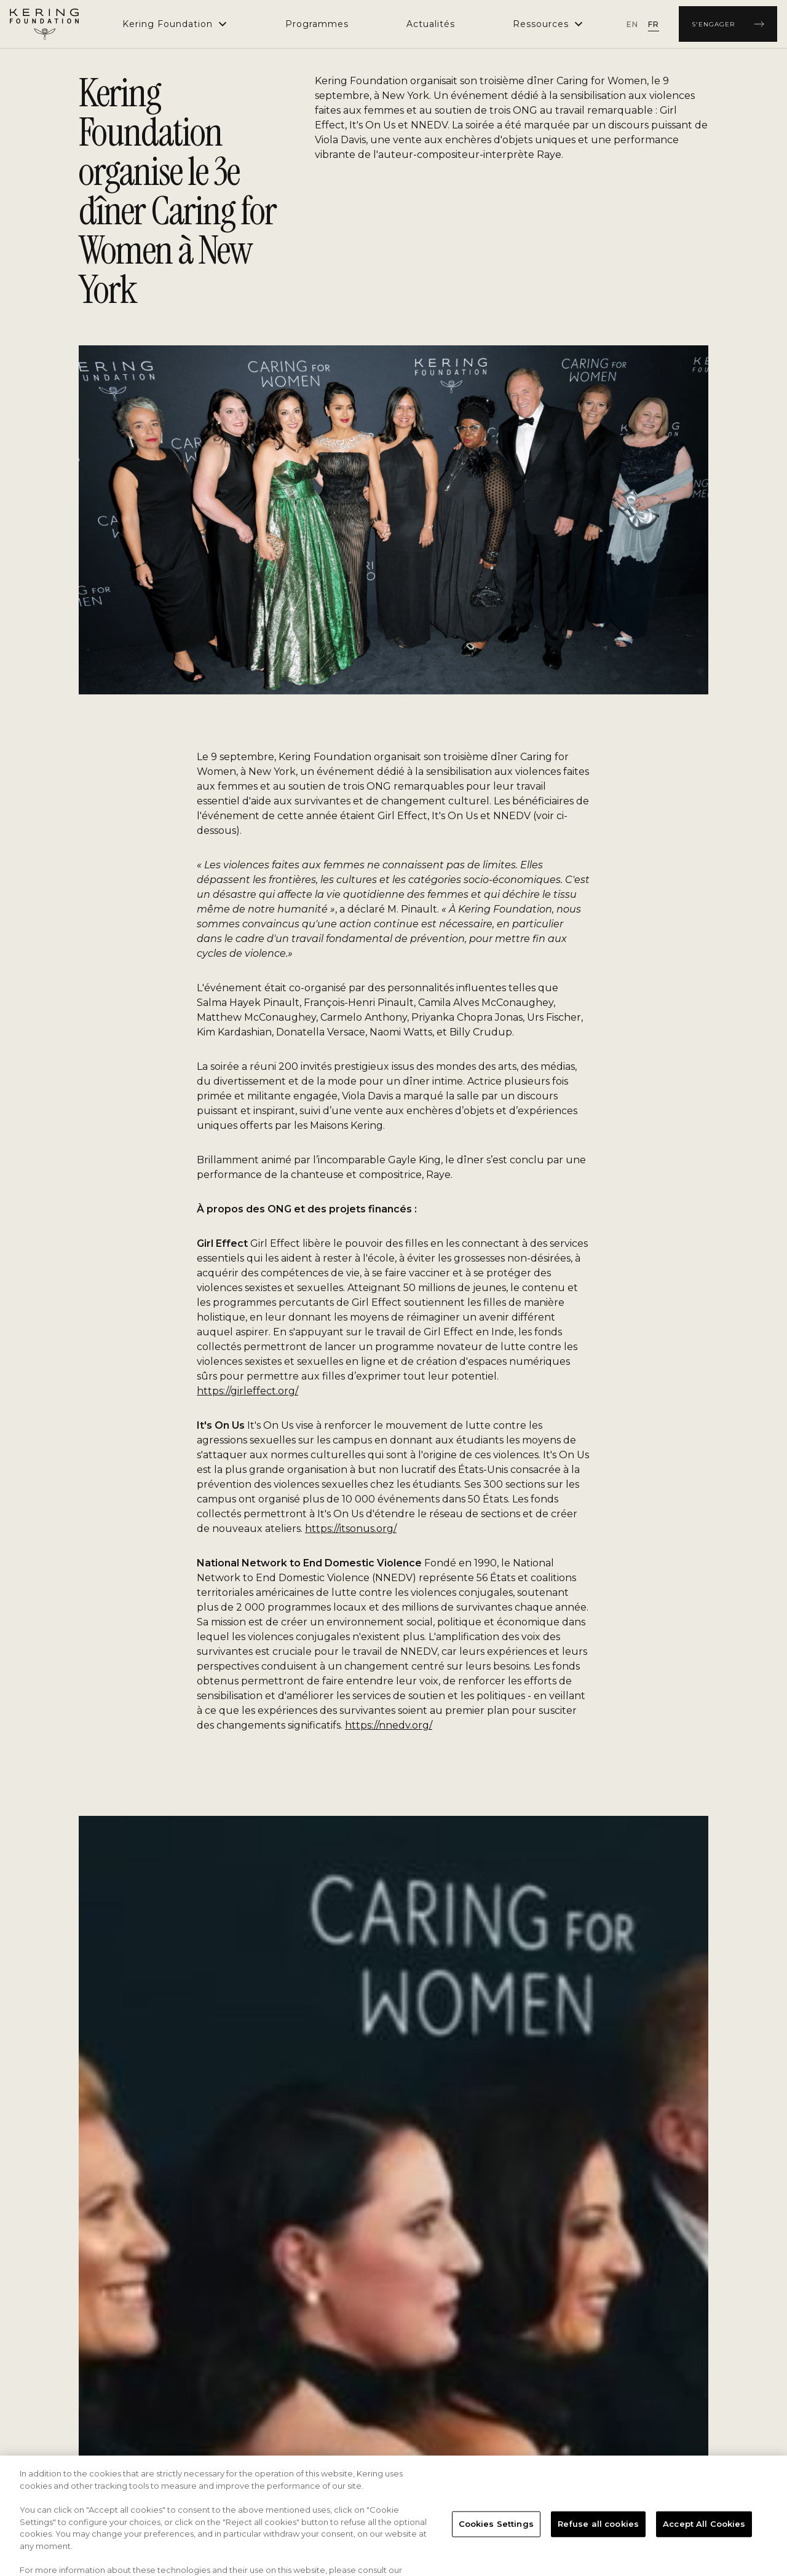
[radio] (632, 24)
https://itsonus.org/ (351, 1528)
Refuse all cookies (598, 2546)
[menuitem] (317, 24)
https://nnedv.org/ (388, 1725)
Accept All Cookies (704, 2546)
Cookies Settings (496, 2546)
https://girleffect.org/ (247, 1391)
